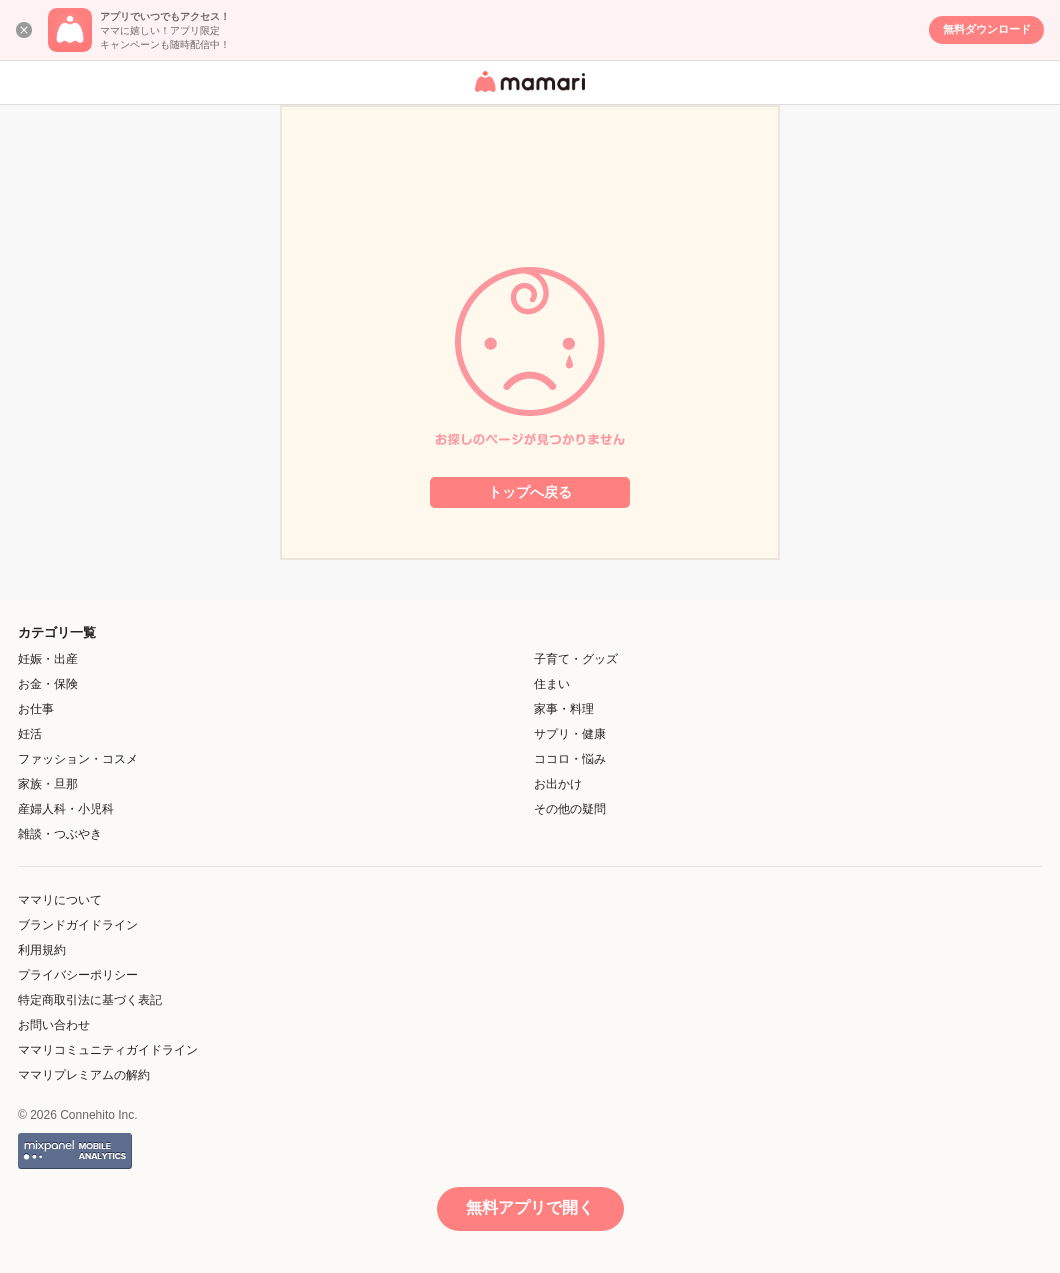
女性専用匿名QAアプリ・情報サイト (527, 93)
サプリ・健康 (570, 734)
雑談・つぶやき (60, 834)
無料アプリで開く (530, 1207)
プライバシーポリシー (78, 975)
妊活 (30, 734)
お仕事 (36, 709)
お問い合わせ (54, 1025)
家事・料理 (564, 709)
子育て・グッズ (576, 659)
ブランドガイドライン (78, 925)
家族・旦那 (48, 784)
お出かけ (558, 784)
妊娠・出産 (48, 659)
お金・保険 (48, 684)
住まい (552, 684)
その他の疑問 (570, 809)
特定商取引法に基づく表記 (90, 1000)
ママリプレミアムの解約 (84, 1075)
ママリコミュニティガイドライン (108, 1050)
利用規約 (42, 950)
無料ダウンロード (987, 29)
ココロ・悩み (570, 759)
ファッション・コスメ (78, 759)
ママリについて (60, 900)
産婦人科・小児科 (66, 809)
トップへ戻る (530, 492)
